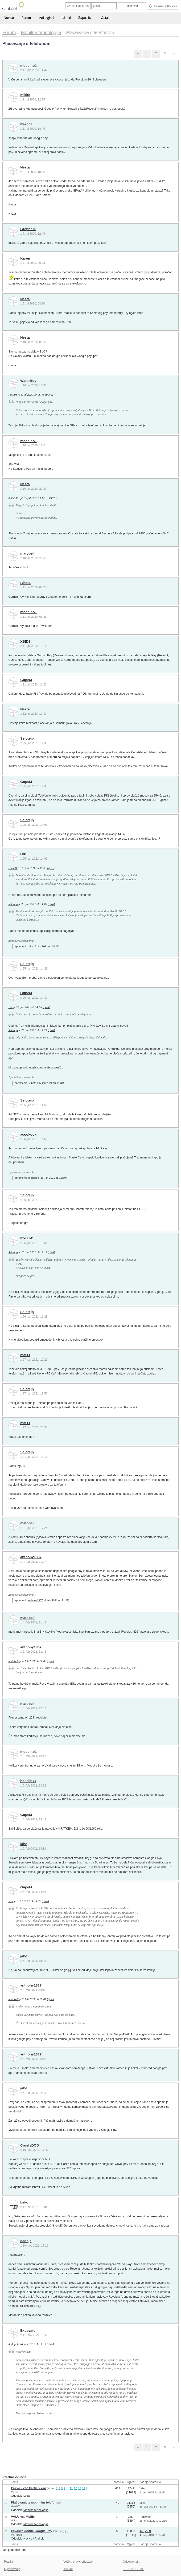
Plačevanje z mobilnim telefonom (36, 2502)
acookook (28, 1134)
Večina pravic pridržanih (78, 2561)
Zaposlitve (85, 18)
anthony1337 (30, 1557)
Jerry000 (145, 2531)
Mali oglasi (46, 18)
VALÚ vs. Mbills (23, 2516)
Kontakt (68, 2569)
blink (142, 2502)
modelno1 (28, 66)
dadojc (26, 2241)
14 (83, 2488)
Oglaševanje (12, 2569)
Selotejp (27, 738)
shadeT (15, 2506)
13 (79, 2488)
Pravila (8, 2561)
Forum (26, 18)
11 (71, 2488)
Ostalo (105, 18)
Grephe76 (28, 229)
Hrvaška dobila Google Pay (31, 2531)
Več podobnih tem (14, 2550)
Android (40, 2538)
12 (75, 2488)
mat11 (25, 1355)
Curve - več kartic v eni (28, 2488)
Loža (26, 2495)
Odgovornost (131, 2561)
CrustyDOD (29, 2145)
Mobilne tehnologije (35, 2510)
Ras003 (26, 124)
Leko (24, 2202)
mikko (25, 95)
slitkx (14, 2520)
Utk (23, 854)
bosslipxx (28, 1781)
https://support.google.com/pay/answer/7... (35, 1067)
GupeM (26, 680)
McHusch (16, 2534)
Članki (66, 18)
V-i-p (142, 2488)
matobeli (27, 553)
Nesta (25, 167)
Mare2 (15, 2492)
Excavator (28, 2330)
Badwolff (145, 2517)
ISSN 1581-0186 (133, 2569)
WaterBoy (28, 381)
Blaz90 (25, 583)
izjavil (48, 394)
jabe (23, 1844)
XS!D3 (25, 641)
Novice (9, 18)
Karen (25, 258)
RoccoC (26, 1238)
